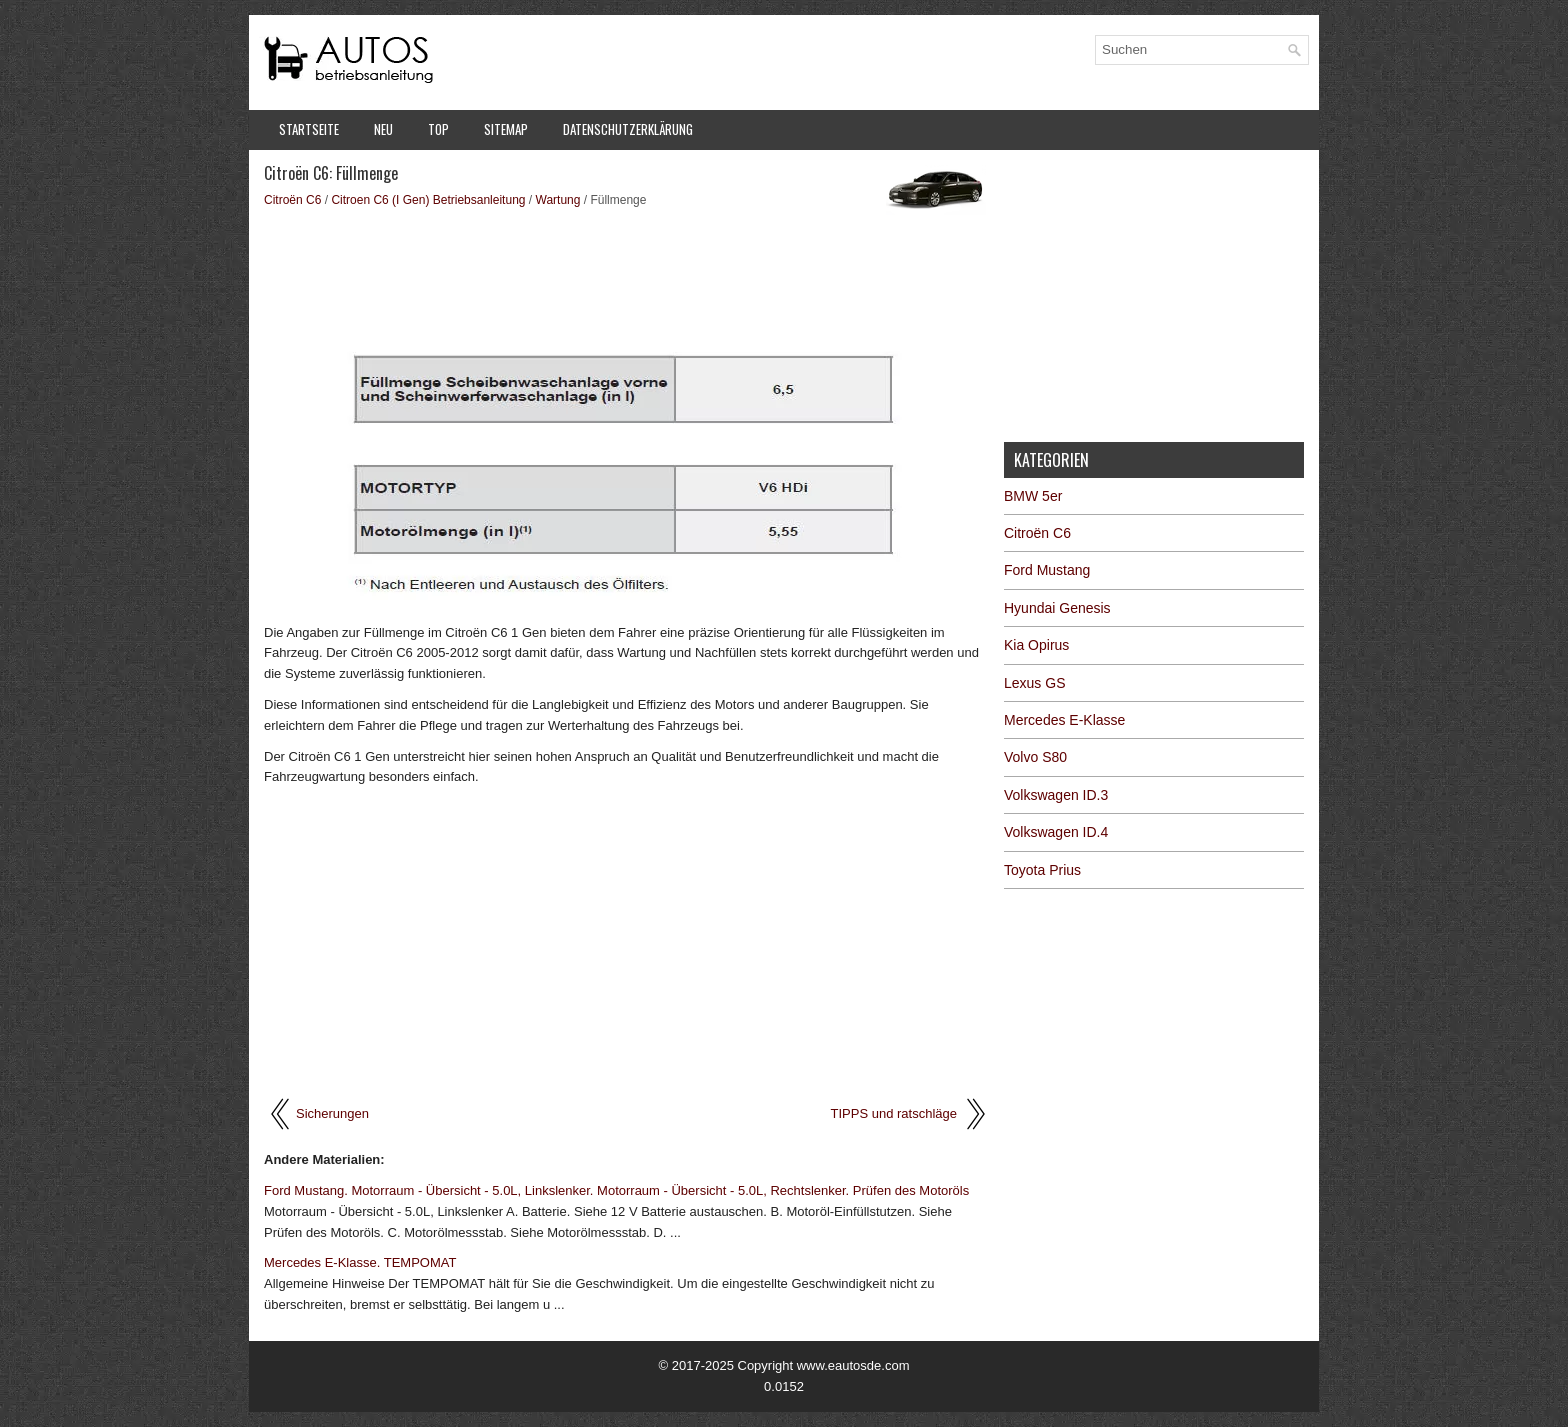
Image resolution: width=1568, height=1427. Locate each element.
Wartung (558, 200)
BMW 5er (1033, 496)
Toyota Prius (1042, 870)
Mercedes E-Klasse (1064, 720)
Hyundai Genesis (1057, 608)
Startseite (309, 129)
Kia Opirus (1036, 645)
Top (438, 129)
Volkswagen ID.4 (1056, 832)
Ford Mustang (1047, 570)
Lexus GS (1034, 683)
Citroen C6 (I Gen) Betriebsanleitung (428, 200)
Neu (383, 129)
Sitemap (506, 129)
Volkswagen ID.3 (1056, 795)
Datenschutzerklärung (628, 129)
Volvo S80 (1035, 757)
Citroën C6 (292, 200)
